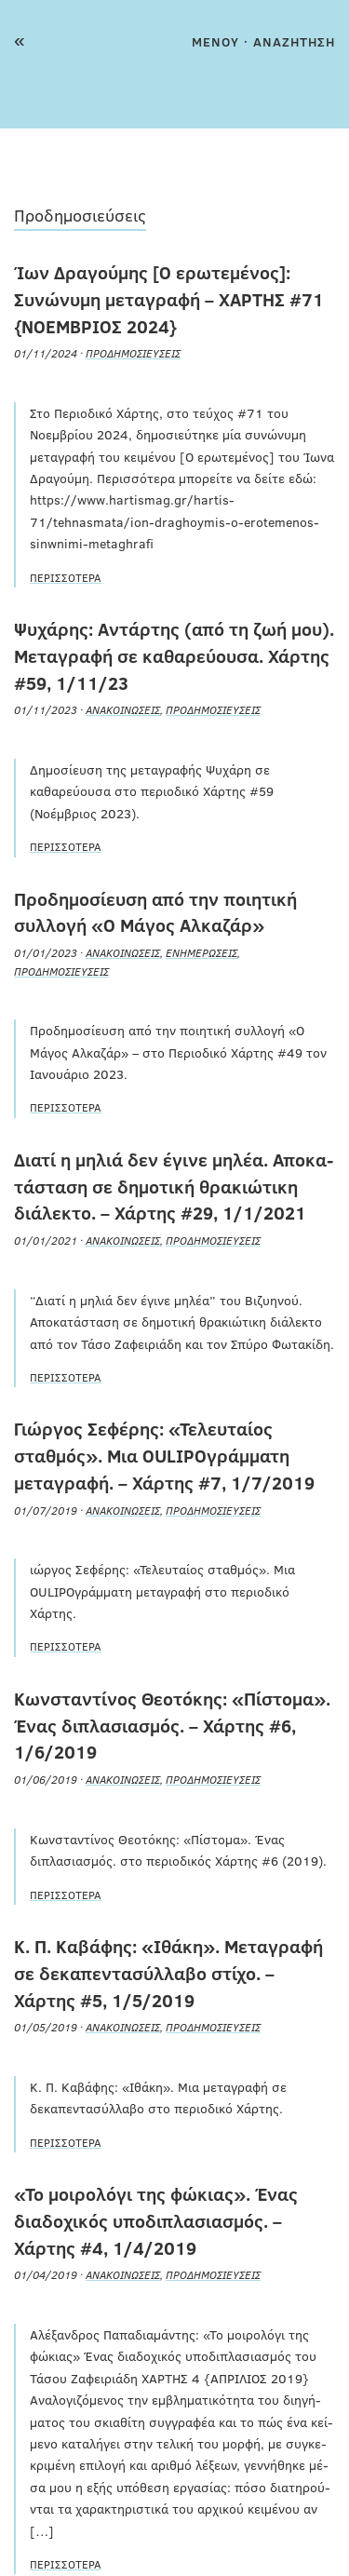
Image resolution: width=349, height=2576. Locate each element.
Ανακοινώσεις (123, 709)
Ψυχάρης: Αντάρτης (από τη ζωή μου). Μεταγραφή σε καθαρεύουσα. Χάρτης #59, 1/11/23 (174, 655)
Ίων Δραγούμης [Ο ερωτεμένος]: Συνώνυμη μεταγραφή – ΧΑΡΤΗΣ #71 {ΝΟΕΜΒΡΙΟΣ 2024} (169, 299)
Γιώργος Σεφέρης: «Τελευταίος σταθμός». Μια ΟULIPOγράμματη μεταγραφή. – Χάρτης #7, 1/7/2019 (164, 1455)
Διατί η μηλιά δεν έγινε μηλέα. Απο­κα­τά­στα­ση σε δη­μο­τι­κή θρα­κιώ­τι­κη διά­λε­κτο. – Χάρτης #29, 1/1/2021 (173, 1186)
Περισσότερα (65, 577)
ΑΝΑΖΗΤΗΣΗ (294, 41)
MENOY (215, 41)
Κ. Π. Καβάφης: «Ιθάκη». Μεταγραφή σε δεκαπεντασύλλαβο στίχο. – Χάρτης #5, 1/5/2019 (168, 1973)
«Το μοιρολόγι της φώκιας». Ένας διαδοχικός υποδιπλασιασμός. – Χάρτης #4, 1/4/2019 (156, 2220)
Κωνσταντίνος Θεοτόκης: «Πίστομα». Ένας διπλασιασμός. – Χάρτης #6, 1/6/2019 (172, 1725)
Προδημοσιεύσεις (133, 352)
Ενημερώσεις (201, 952)
